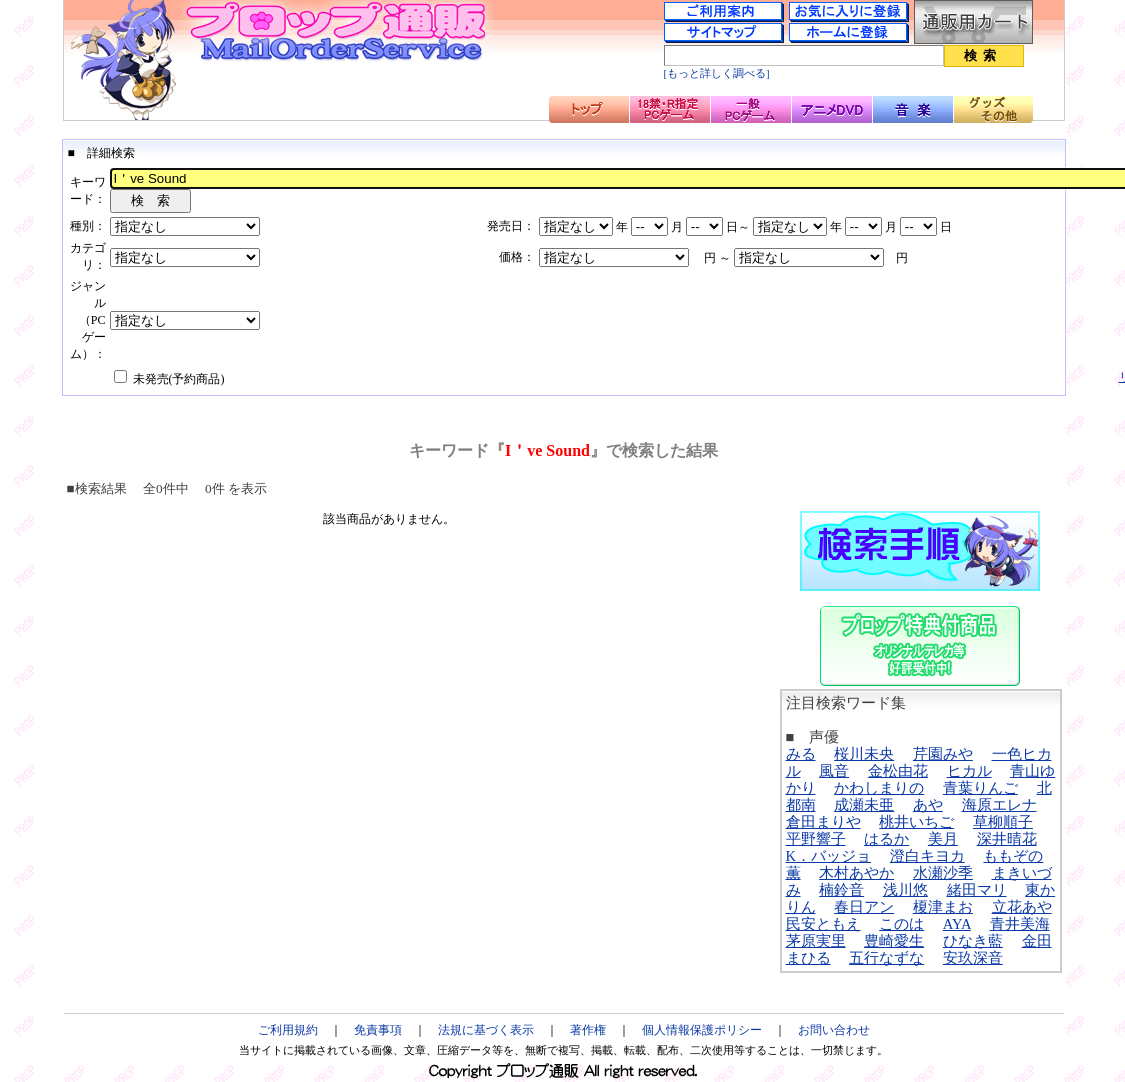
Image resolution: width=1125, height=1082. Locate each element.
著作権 (588, 1030)
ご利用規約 (288, 1030)
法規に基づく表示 (486, 1030)
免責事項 (378, 1030)
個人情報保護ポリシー (702, 1030)
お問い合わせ (834, 1030)
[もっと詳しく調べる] (717, 73)
